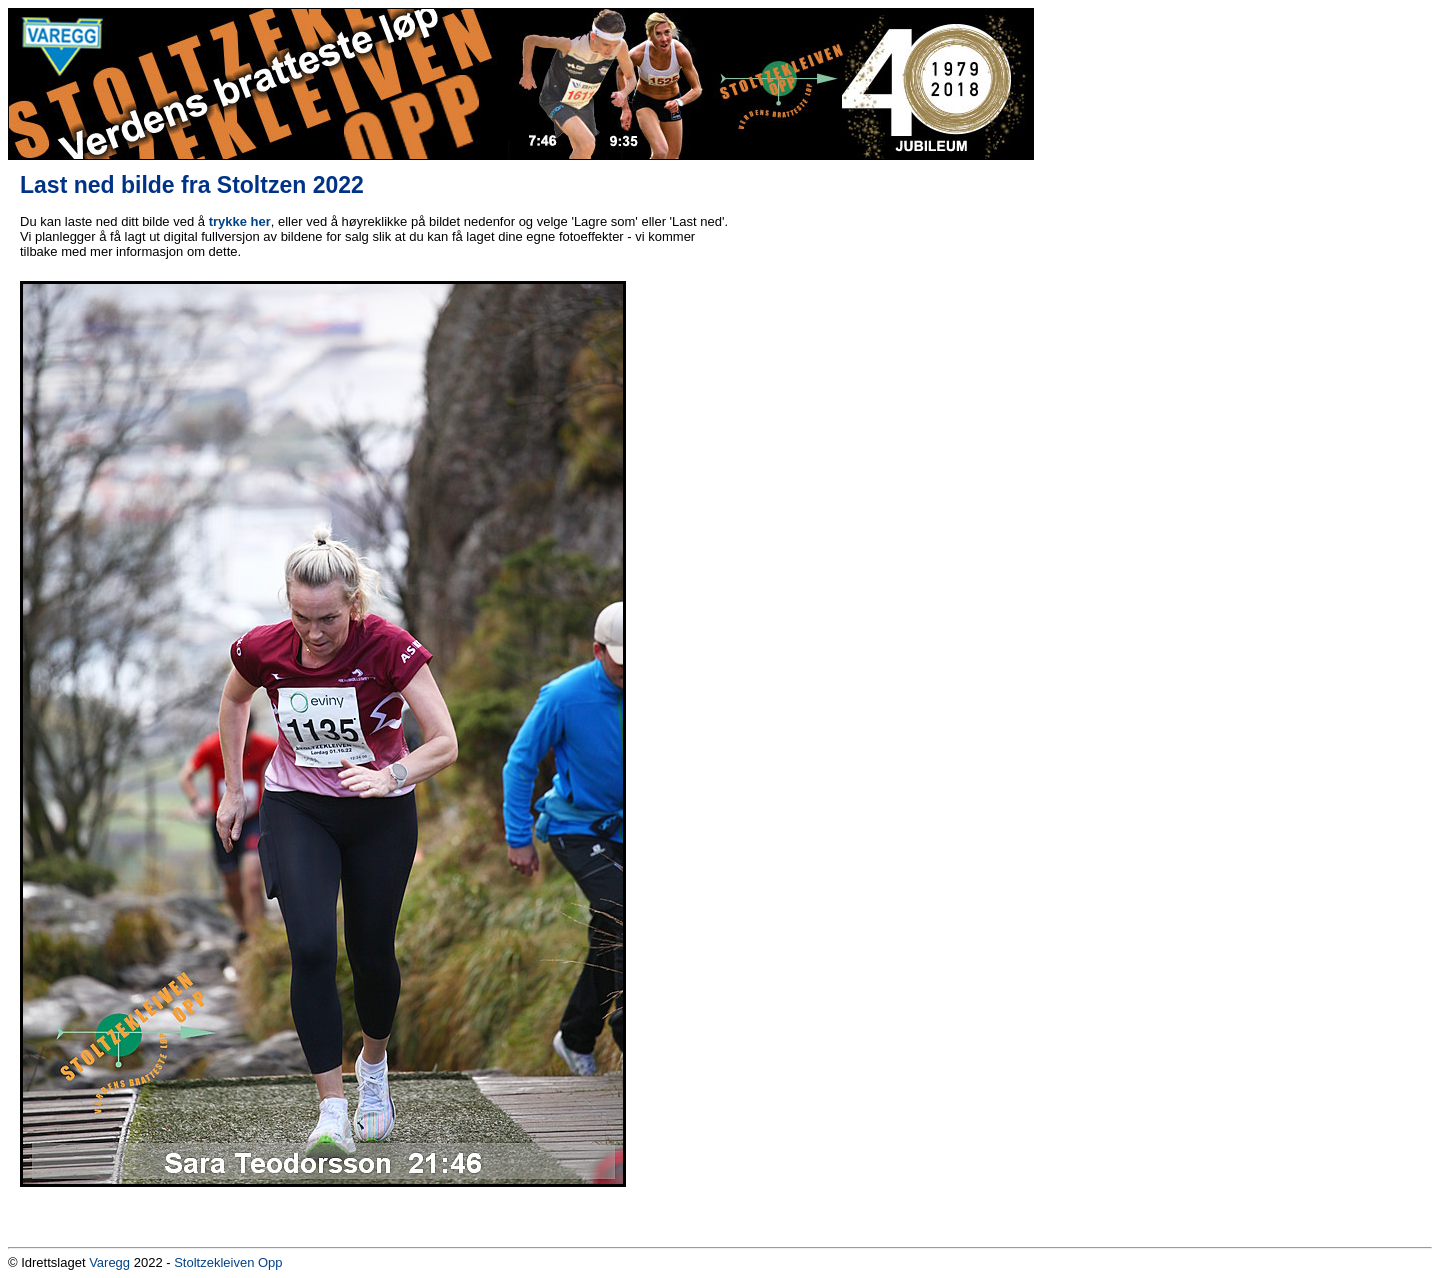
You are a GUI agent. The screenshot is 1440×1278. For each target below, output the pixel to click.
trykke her (240, 221)
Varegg (109, 1262)
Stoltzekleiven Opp (228, 1262)
